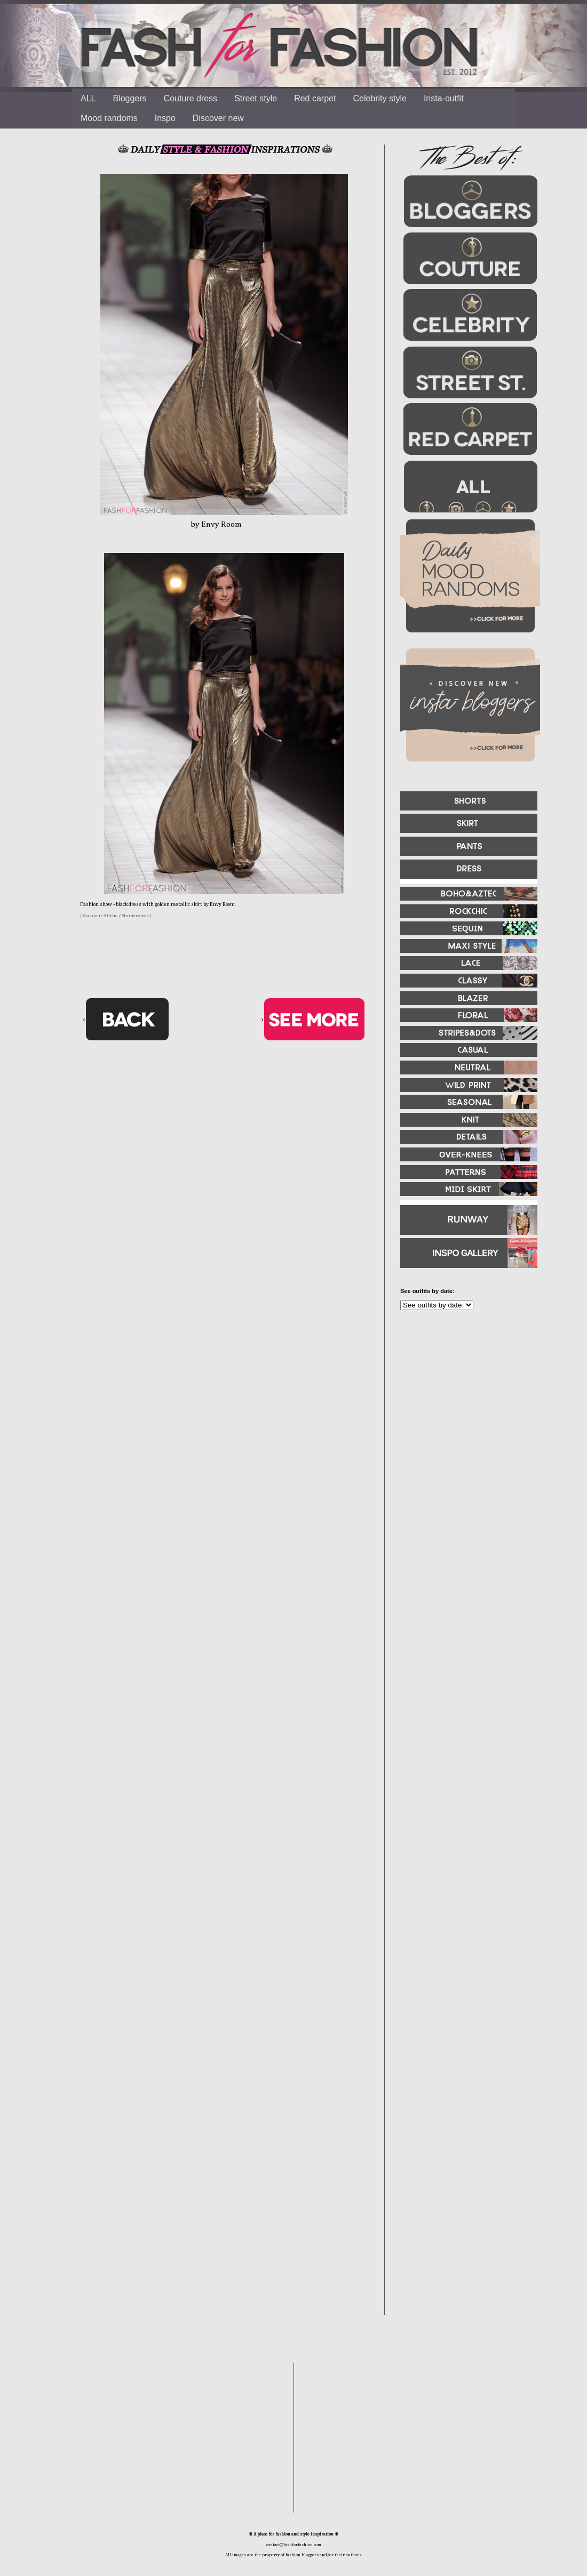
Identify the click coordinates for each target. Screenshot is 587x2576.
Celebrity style (379, 98)
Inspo (165, 118)
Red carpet (315, 98)
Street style (255, 98)
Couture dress (191, 98)
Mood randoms (109, 118)
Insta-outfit (444, 98)
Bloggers (129, 98)
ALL (88, 98)
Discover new (218, 118)
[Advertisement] (464, 1433)
